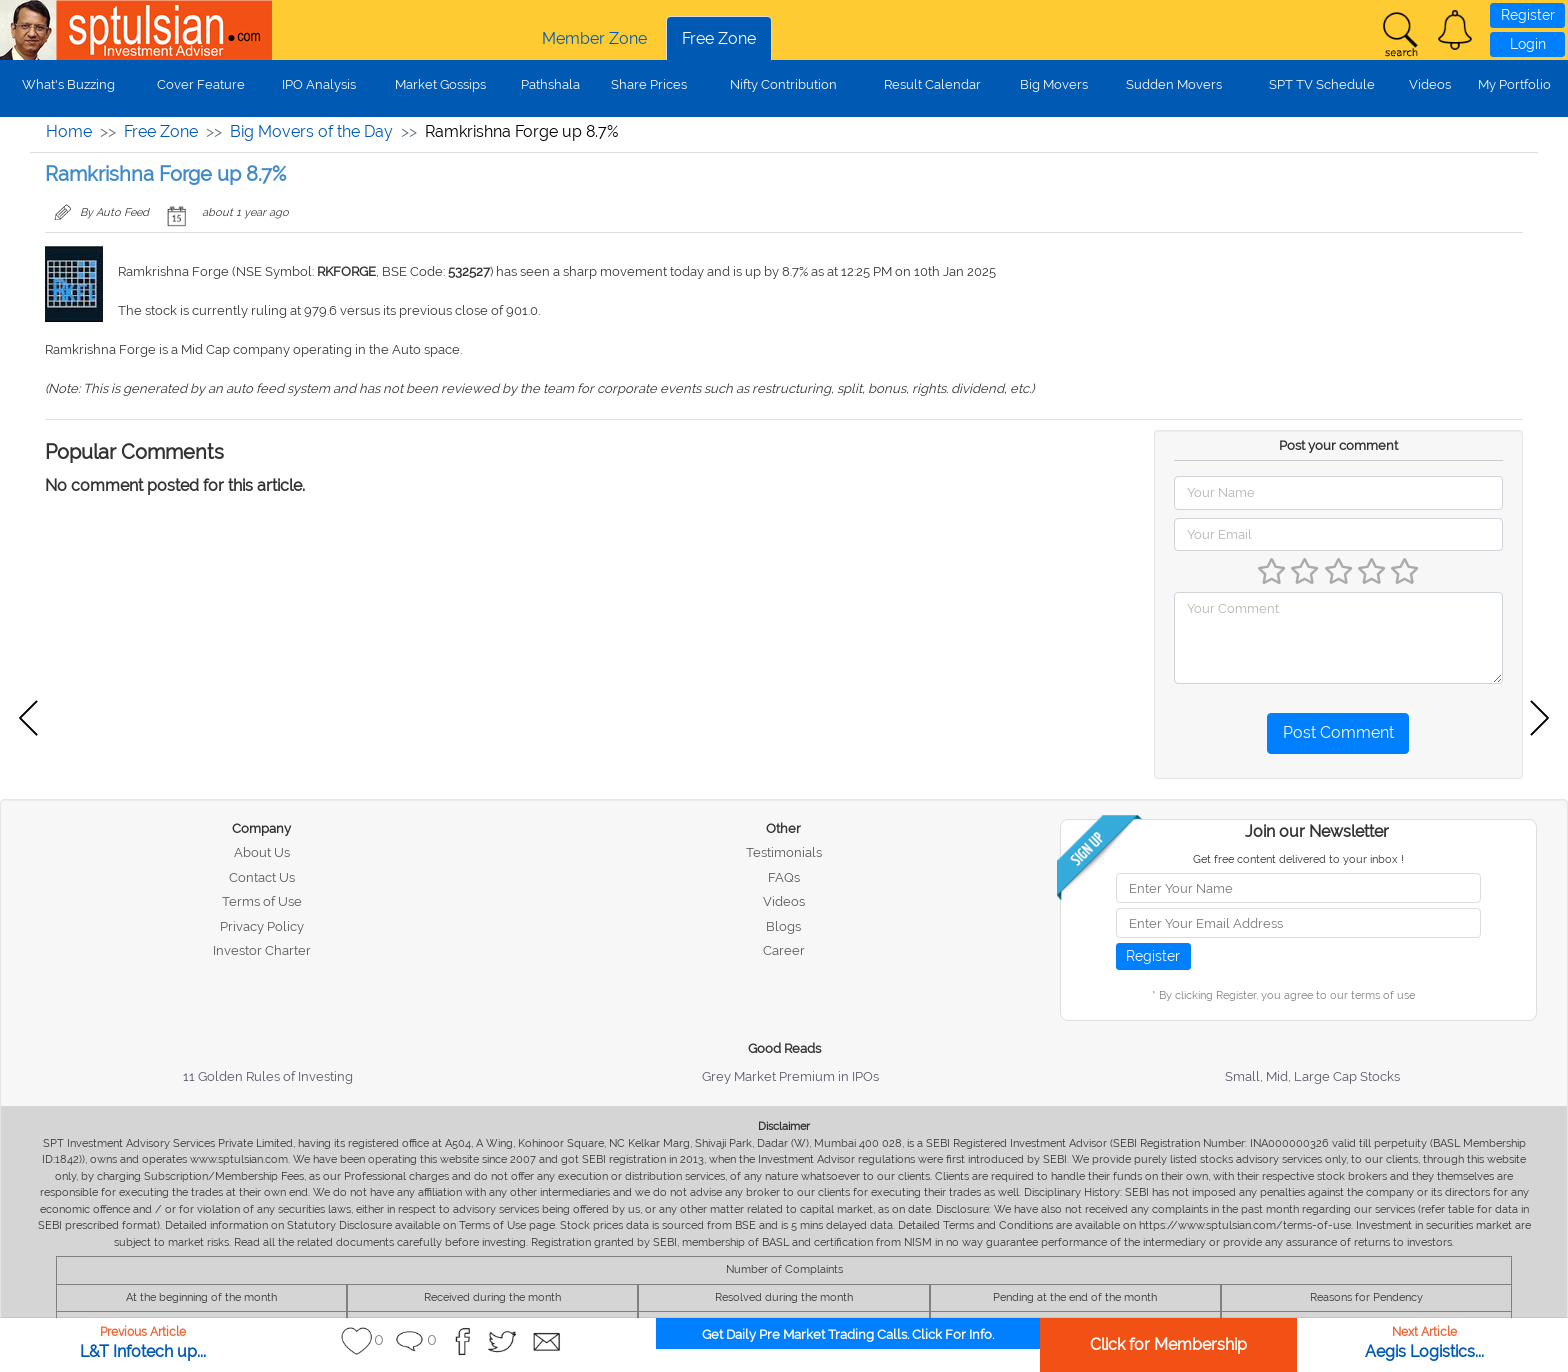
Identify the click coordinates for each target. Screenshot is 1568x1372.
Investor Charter (262, 950)
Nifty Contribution (783, 84)
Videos (1430, 84)
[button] (1455, 30)
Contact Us (262, 877)
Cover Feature (201, 84)
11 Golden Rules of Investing (268, 1076)
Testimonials (784, 852)
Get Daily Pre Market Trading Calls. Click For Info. (848, 1334)
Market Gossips (440, 84)
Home (69, 131)
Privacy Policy (262, 926)
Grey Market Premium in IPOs (790, 1076)
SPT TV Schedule (1322, 84)
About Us (262, 852)
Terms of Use (262, 901)
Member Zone (594, 38)
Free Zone (719, 38)
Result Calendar (932, 84)
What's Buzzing (68, 84)
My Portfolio (1514, 84)
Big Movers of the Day (311, 131)
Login (1528, 44)
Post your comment (1338, 445)
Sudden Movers (1174, 84)
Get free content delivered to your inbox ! (1298, 859)
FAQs (784, 877)
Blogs (783, 926)
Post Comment (1338, 732)
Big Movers (1054, 84)
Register (1528, 15)
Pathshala (550, 84)
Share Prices (649, 84)
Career (784, 950)
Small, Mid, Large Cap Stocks (1312, 1076)
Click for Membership (1168, 1344)
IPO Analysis (319, 84)
